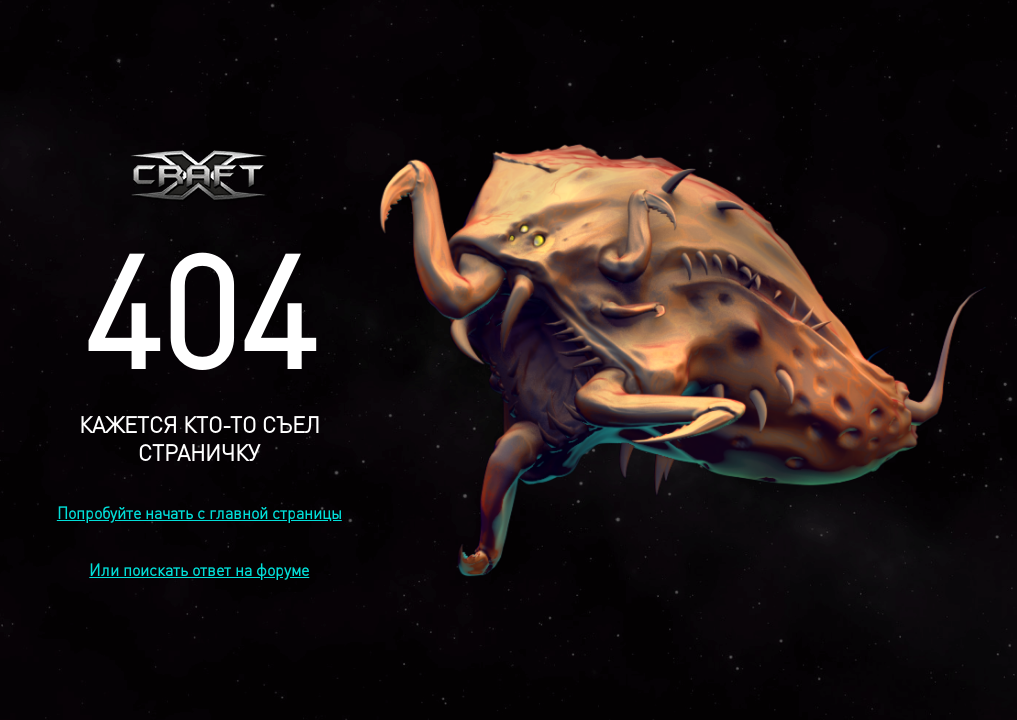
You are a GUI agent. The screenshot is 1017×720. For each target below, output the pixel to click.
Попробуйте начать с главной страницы (199, 512)
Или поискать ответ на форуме (199, 569)
